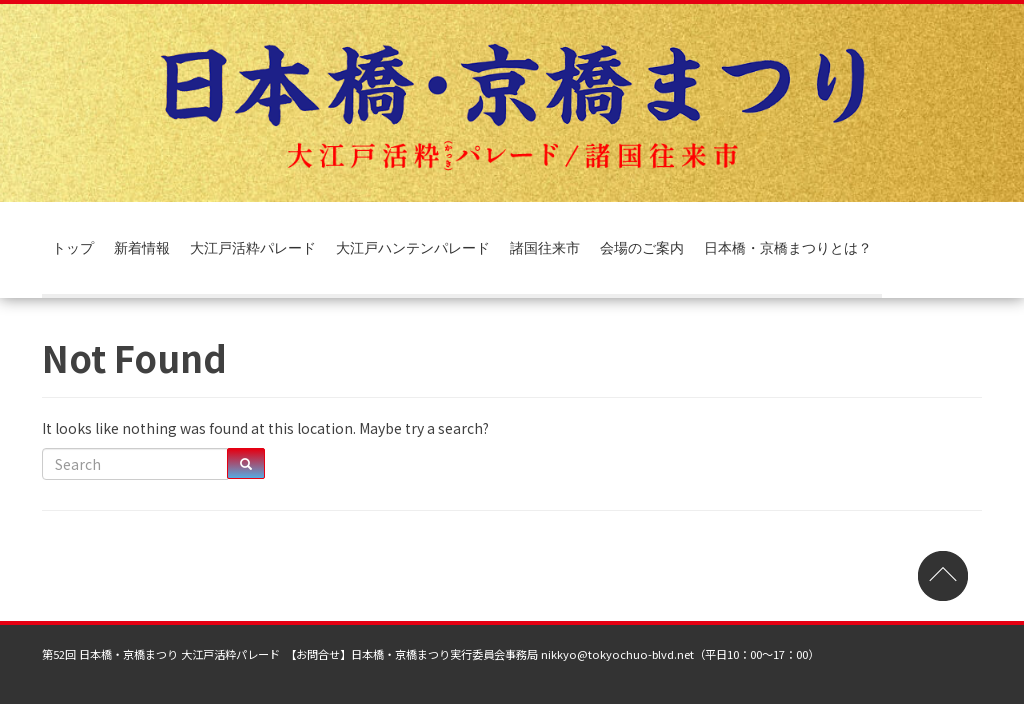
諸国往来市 (545, 247)
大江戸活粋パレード (253, 247)
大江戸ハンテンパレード (413, 247)
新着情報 (142, 247)
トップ (73, 247)
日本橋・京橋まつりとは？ (788, 247)
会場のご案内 (642, 247)
